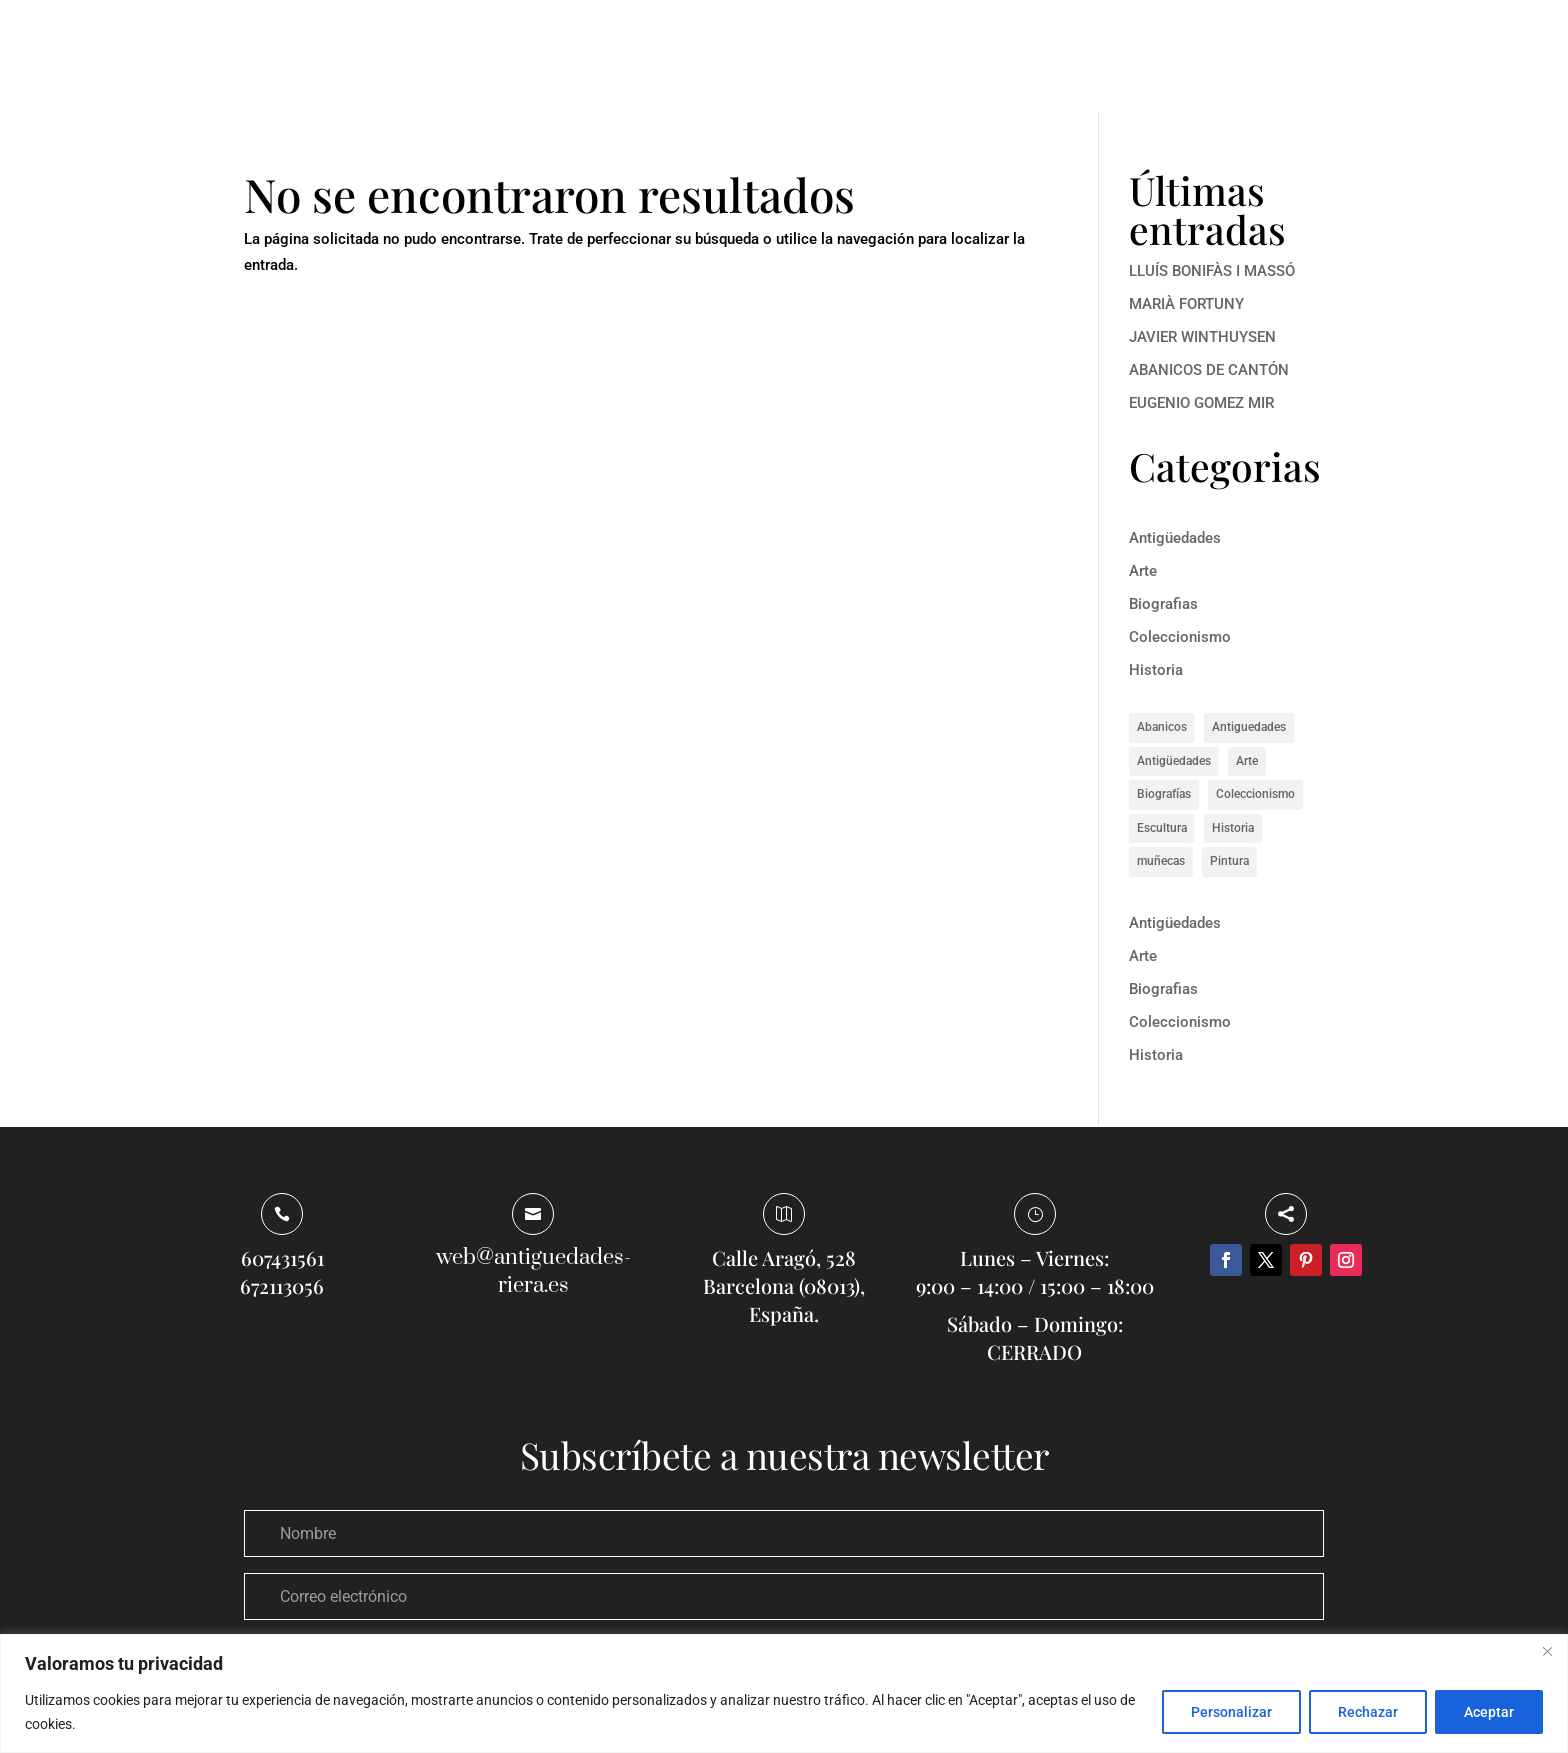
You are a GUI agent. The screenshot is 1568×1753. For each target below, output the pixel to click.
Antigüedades (1175, 538)
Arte (1143, 571)
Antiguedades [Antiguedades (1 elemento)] (1249, 727)
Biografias (1163, 604)
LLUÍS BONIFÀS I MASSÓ (1212, 271)
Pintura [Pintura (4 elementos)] (1229, 861)
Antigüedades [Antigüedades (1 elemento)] (1174, 761)
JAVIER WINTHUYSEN (1202, 337)
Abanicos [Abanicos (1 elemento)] (1162, 727)
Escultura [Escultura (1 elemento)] (1162, 828)
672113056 (282, 1285)
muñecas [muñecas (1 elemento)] (1161, 861)
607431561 (282, 1257)
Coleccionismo (1180, 637)
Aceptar (1489, 1712)
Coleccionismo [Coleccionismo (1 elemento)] (1255, 794)
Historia (1156, 670)
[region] (784, 1693)
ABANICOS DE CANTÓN (1209, 370)
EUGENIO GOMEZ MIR (1201, 403)
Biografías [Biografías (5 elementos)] (1164, 794)
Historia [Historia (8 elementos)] (1233, 828)
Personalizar (1231, 1712)
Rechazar (1368, 1712)
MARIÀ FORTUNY (1186, 304)
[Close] (1547, 1651)
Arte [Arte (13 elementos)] (1247, 761)
